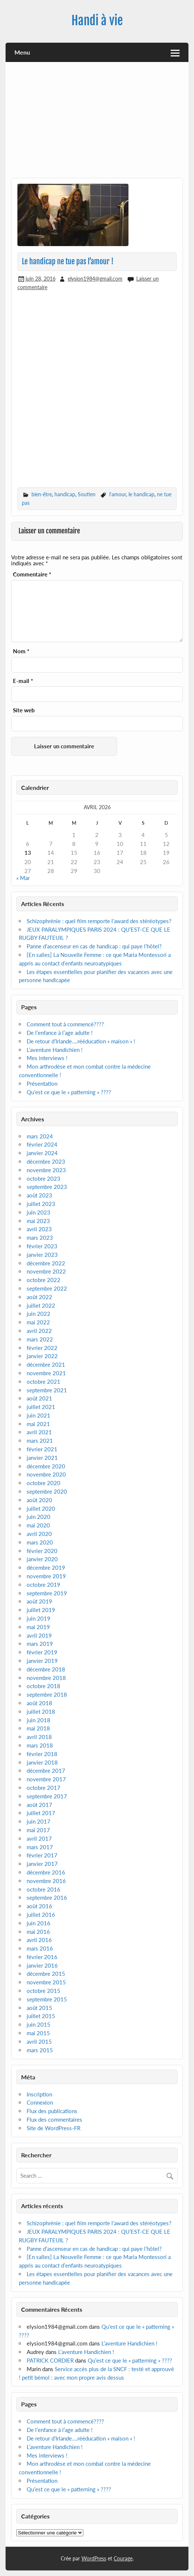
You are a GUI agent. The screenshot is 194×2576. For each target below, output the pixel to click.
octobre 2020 (43, 1483)
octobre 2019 (43, 1584)
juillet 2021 (41, 1406)
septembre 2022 (47, 1288)
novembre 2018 (46, 1677)
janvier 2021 (42, 1457)
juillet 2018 (41, 1711)
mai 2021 (38, 1424)
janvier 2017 (42, 1863)
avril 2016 (39, 1939)
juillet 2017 (41, 1813)
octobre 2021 (43, 1381)
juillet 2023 (41, 1203)
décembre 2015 (46, 1973)
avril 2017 (39, 1838)
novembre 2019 (46, 1576)
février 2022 (42, 1347)
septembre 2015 (47, 1999)
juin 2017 (38, 1821)
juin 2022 (38, 1313)
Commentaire (32, 574)
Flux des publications (52, 2111)
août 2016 (39, 1906)
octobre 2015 (43, 1990)
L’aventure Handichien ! (55, 1049)
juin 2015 (38, 2024)
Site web (24, 710)
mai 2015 (38, 2033)
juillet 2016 (41, 1914)
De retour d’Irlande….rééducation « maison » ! (81, 1041)
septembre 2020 (47, 1491)
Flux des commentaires (54, 2119)
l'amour (117, 494)
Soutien (87, 494)
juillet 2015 (41, 2016)
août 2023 (39, 1195)
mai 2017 (38, 1830)
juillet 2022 (41, 1305)
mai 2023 (38, 1220)
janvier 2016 (42, 1965)
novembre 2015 (46, 1982)
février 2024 (42, 1144)
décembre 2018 (46, 1669)
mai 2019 (38, 1627)
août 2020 (39, 1500)
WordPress (93, 2558)
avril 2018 (39, 1736)
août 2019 (39, 1601)
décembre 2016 (46, 1872)
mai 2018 (38, 1728)
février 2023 (42, 1246)
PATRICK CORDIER (50, 2360)
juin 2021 (38, 1415)
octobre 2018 (43, 1686)
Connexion (40, 2102)
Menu (22, 52)
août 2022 (39, 1297)
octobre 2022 (43, 1279)
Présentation (42, 1083)
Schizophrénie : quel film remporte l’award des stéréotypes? (99, 921)
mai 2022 (38, 1322)
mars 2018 (40, 1745)
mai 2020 (38, 1525)
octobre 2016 (43, 1889)
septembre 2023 (47, 1186)
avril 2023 (39, 1229)
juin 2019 (38, 1618)
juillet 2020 (41, 1508)
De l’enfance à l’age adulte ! (60, 1032)
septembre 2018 (47, 1694)
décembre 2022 (46, 1263)
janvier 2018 (42, 1762)
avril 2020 (39, 1533)
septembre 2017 (47, 1796)
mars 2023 (40, 1237)
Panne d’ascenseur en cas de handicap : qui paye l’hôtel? (94, 946)
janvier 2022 (42, 1356)
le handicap (141, 494)
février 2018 (42, 1753)
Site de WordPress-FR (53, 2128)
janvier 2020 (42, 1559)
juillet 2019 (41, 1609)
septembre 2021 (47, 1390)
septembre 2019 (47, 1593)
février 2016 (42, 1957)
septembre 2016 (47, 1897)
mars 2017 (40, 1847)
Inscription (39, 2094)
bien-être (41, 494)
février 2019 (42, 1652)
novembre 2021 (46, 1373)
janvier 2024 (42, 1153)
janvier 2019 (42, 1660)
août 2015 (39, 2007)
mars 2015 (40, 2050)
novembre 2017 (46, 1779)
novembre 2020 (46, 1474)
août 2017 (39, 1804)
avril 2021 (39, 1432)
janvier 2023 (42, 1254)
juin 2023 (38, 1212)
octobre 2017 (43, 1787)
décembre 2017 (46, 1770)
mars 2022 (40, 1339)
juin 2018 (38, 1720)
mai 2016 (38, 1931)
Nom (21, 651)
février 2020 (42, 1550)
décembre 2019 (46, 1567)
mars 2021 (40, 1440)
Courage (123, 2558)
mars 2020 (40, 1542)
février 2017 (42, 1855)
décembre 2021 (46, 1364)
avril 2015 (39, 2041)
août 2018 (39, 1703)
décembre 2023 (46, 1161)
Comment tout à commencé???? (65, 1024)
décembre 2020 (46, 1466)
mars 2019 (40, 1643)
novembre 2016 (46, 1880)
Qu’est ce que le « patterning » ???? (69, 1092)
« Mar (23, 878)
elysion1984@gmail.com (95, 278)
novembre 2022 (46, 1271)
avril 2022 (39, 1330)
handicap (64, 494)
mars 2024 (40, 1136)
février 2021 (42, 1449)
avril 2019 (39, 1635)
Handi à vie (97, 20)
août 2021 (39, 1398)
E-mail (23, 681)
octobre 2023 (43, 1178)
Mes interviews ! (47, 1058)
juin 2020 (38, 1516)
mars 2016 (40, 1948)
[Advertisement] (97, 123)
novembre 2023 (46, 1170)
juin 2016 (38, 1923)
